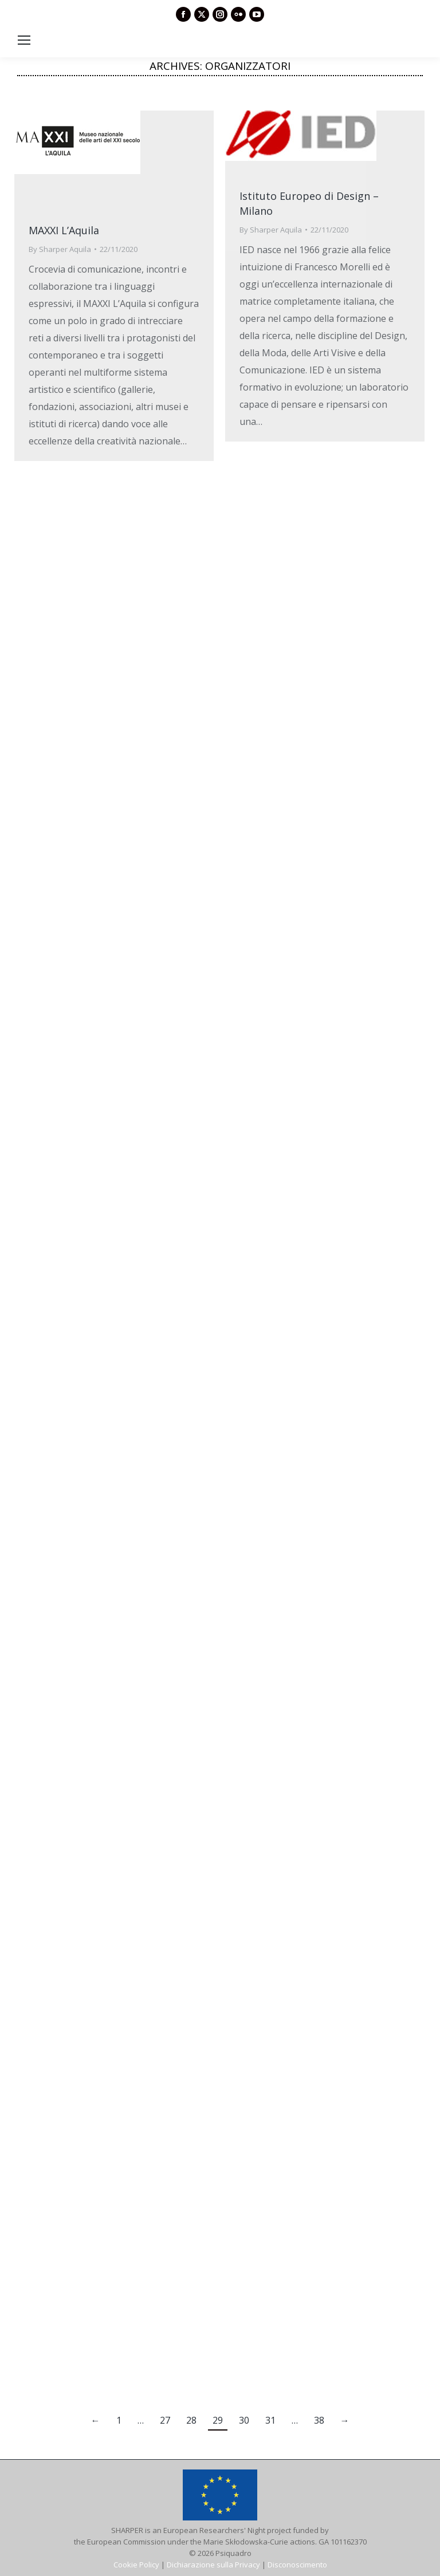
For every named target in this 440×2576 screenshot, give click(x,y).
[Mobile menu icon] (24, 40)
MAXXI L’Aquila (64, 230)
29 (218, 2420)
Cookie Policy (136, 2564)
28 (191, 2420)
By (60, 249)
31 (270, 2420)
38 (319, 2420)
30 (244, 2420)
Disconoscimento (297, 2564)
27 (165, 2420)
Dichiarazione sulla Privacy (213, 2564)
